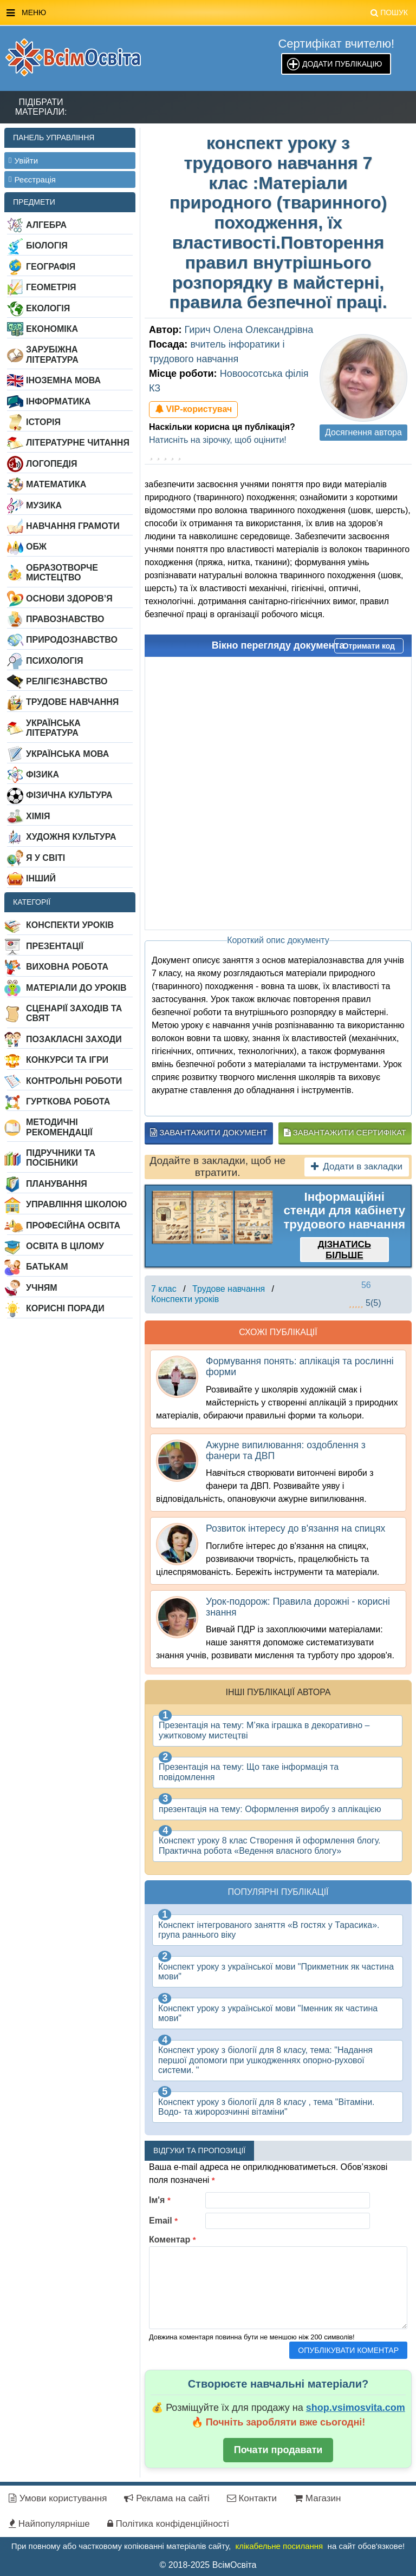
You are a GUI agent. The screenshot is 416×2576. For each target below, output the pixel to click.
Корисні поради (65, 1308)
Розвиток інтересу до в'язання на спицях (295, 1528)
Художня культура (71, 836)
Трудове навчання (72, 702)
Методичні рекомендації (59, 1126)
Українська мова (67, 754)
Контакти (252, 2498)
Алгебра (46, 225)
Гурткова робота (68, 1101)
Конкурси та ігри (67, 1059)
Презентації (54, 946)
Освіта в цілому (65, 1246)
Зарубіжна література (52, 354)
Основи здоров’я (69, 598)
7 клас (164, 1288)
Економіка (52, 329)
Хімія (38, 816)
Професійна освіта (73, 1225)
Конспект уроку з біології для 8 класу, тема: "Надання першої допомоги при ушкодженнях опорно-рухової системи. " (265, 2060)
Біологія (47, 245)
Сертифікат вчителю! (336, 43)
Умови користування (58, 2498)
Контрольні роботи (74, 1081)
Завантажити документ (209, 1132)
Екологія (48, 308)
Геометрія (51, 287)
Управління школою (76, 1204)
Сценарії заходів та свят (74, 1013)
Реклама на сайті (166, 2498)
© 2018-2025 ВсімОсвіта (208, 2565)
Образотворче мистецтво (62, 572)
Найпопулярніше (49, 2524)
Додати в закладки (356, 1166)
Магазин (317, 2498)
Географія (50, 266)
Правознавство (65, 619)
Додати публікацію (342, 64)
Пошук (389, 12)
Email (163, 2220)
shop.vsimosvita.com (355, 2407)
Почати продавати (278, 2449)
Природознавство (72, 639)
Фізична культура (69, 795)
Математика (56, 484)
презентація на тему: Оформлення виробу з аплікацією (270, 1809)
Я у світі (45, 857)
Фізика (42, 774)
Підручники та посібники (60, 1157)
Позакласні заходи (74, 1039)
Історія (43, 422)
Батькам (47, 1266)
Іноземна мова (63, 380)
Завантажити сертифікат (345, 1132)
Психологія (54, 660)
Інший (41, 878)
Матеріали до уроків (76, 987)
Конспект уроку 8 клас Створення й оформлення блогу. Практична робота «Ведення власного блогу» (270, 1845)
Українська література (53, 727)
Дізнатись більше (344, 1249)
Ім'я (160, 2200)
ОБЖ (36, 546)
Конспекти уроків (70, 925)
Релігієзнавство (67, 681)
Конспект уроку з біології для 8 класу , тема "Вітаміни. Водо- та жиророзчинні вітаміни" (266, 2106)
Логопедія (51, 463)
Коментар (172, 2239)
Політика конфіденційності (168, 2524)
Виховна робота (67, 966)
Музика (44, 505)
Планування (56, 1183)
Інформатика (58, 401)
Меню (207, 13)
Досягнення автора (363, 432)
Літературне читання (77, 442)
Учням (41, 1287)
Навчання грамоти (73, 526)
